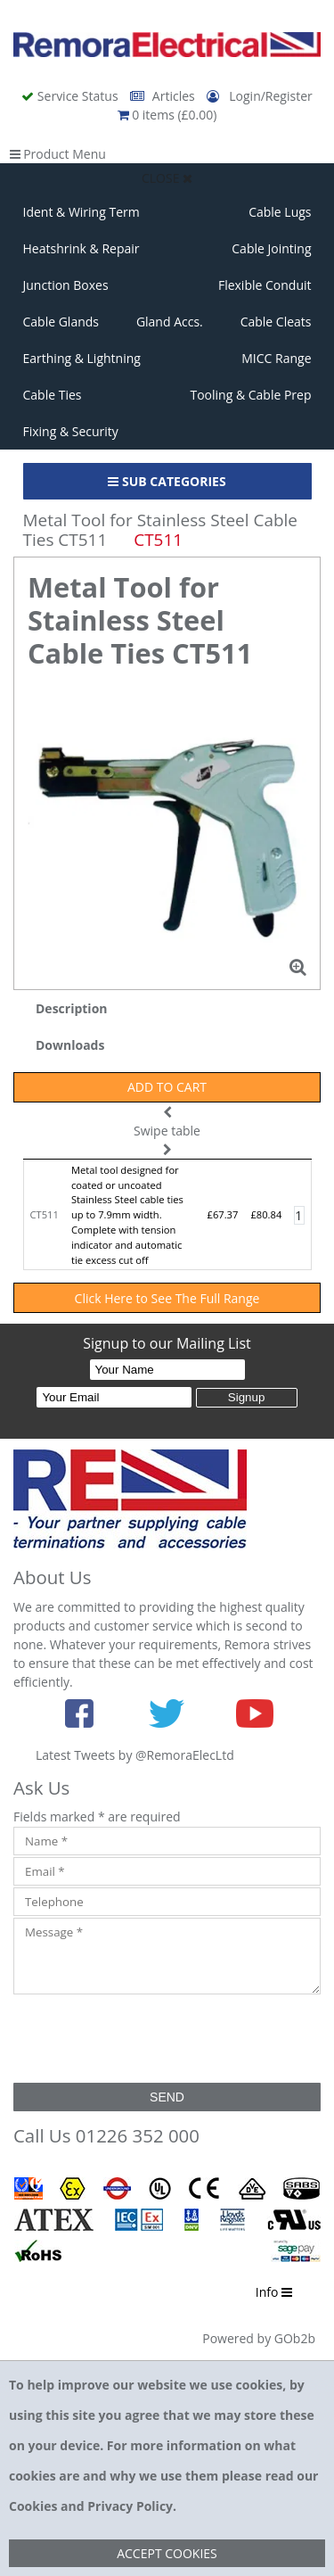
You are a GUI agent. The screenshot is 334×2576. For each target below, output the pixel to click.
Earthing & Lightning (82, 358)
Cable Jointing (271, 248)
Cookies (33, 2506)
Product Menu (58, 153)
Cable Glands (61, 321)
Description (72, 1008)
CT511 (44, 1214)
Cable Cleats (276, 321)
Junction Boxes (66, 285)
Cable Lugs (279, 211)
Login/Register (259, 95)
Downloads (70, 1044)
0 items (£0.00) (167, 114)
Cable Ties (52, 394)
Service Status (71, 95)
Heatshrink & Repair (81, 248)
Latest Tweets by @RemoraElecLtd (135, 1754)
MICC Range (276, 358)
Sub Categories (166, 481)
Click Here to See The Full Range (167, 1298)
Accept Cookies (167, 2553)
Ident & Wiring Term (81, 211)
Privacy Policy (130, 2506)
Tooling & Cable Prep (250, 394)
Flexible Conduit (265, 285)
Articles (164, 95)
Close (167, 177)
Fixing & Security (70, 431)
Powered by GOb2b (258, 2338)
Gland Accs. (169, 321)
